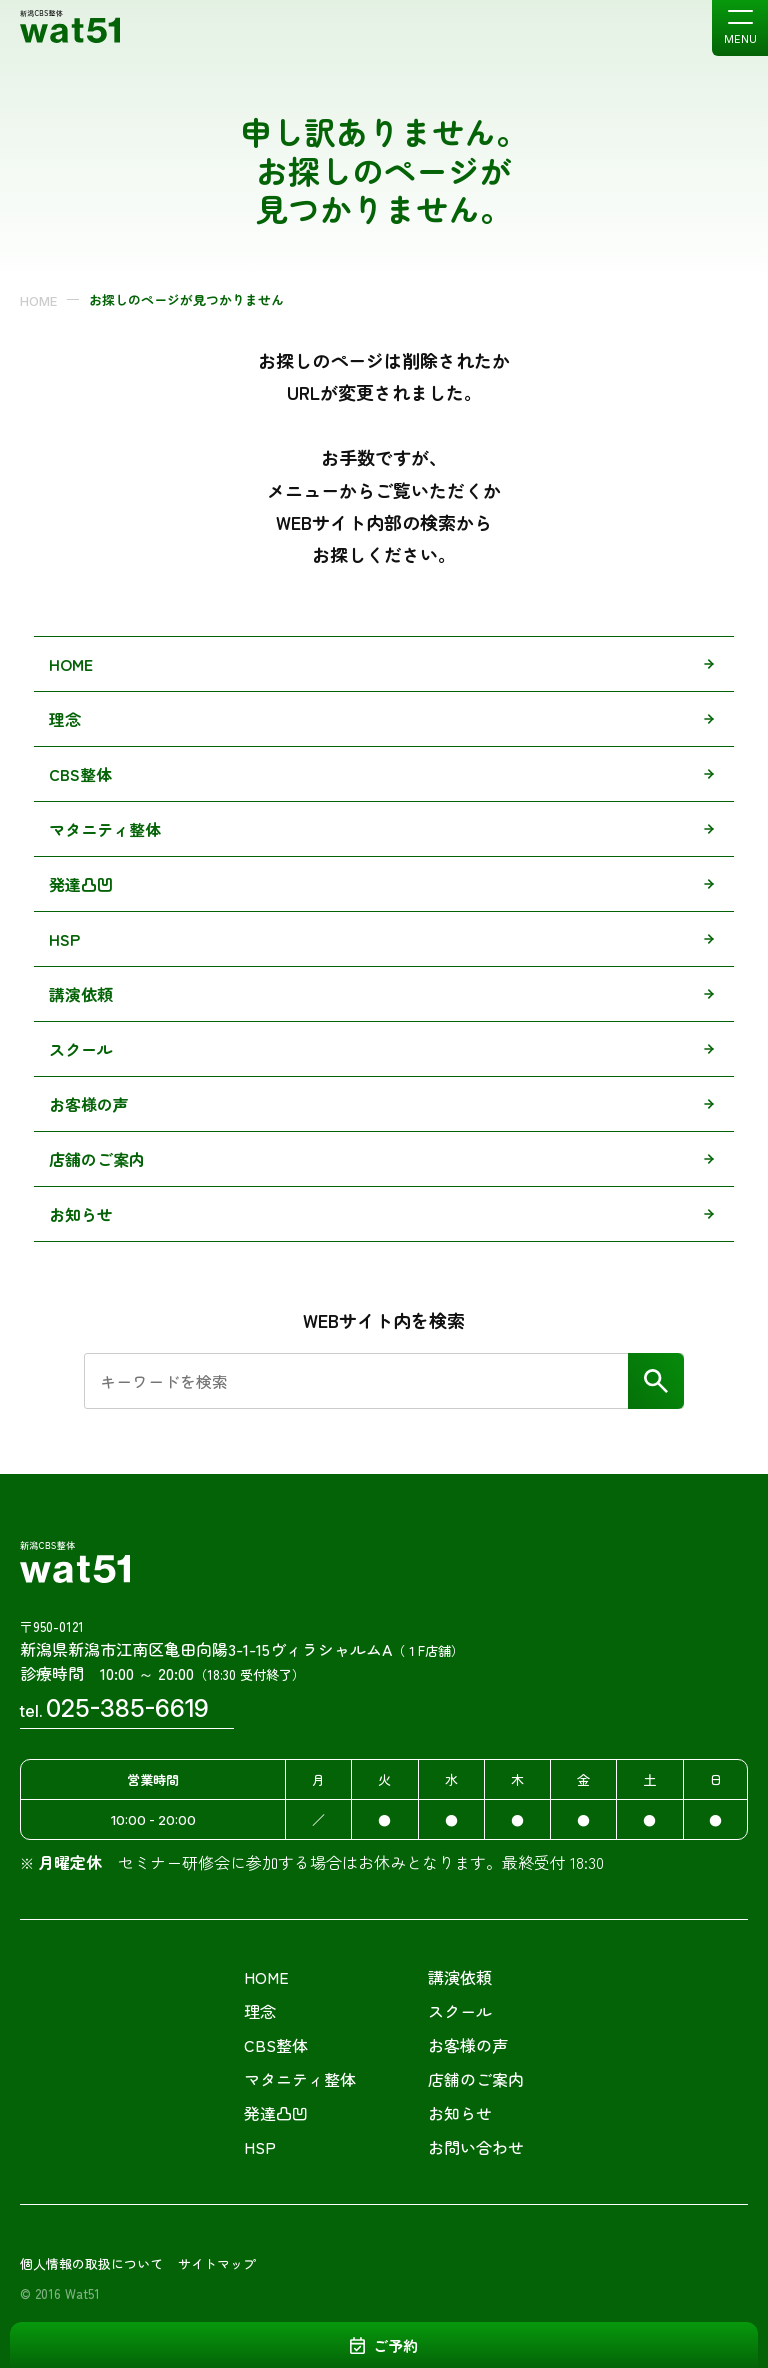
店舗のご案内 (97, 1159)
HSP (64, 939)
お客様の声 (89, 1104)
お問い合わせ (476, 2147)
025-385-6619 (127, 1708)
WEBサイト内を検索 (384, 1320)
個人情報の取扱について (91, 2263)
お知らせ (81, 1214)
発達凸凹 (81, 884)
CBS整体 (80, 774)
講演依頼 (81, 994)
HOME (38, 301)
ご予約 (395, 2345)
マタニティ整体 (105, 829)
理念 (65, 719)
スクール (81, 1049)
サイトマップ (217, 2263)
